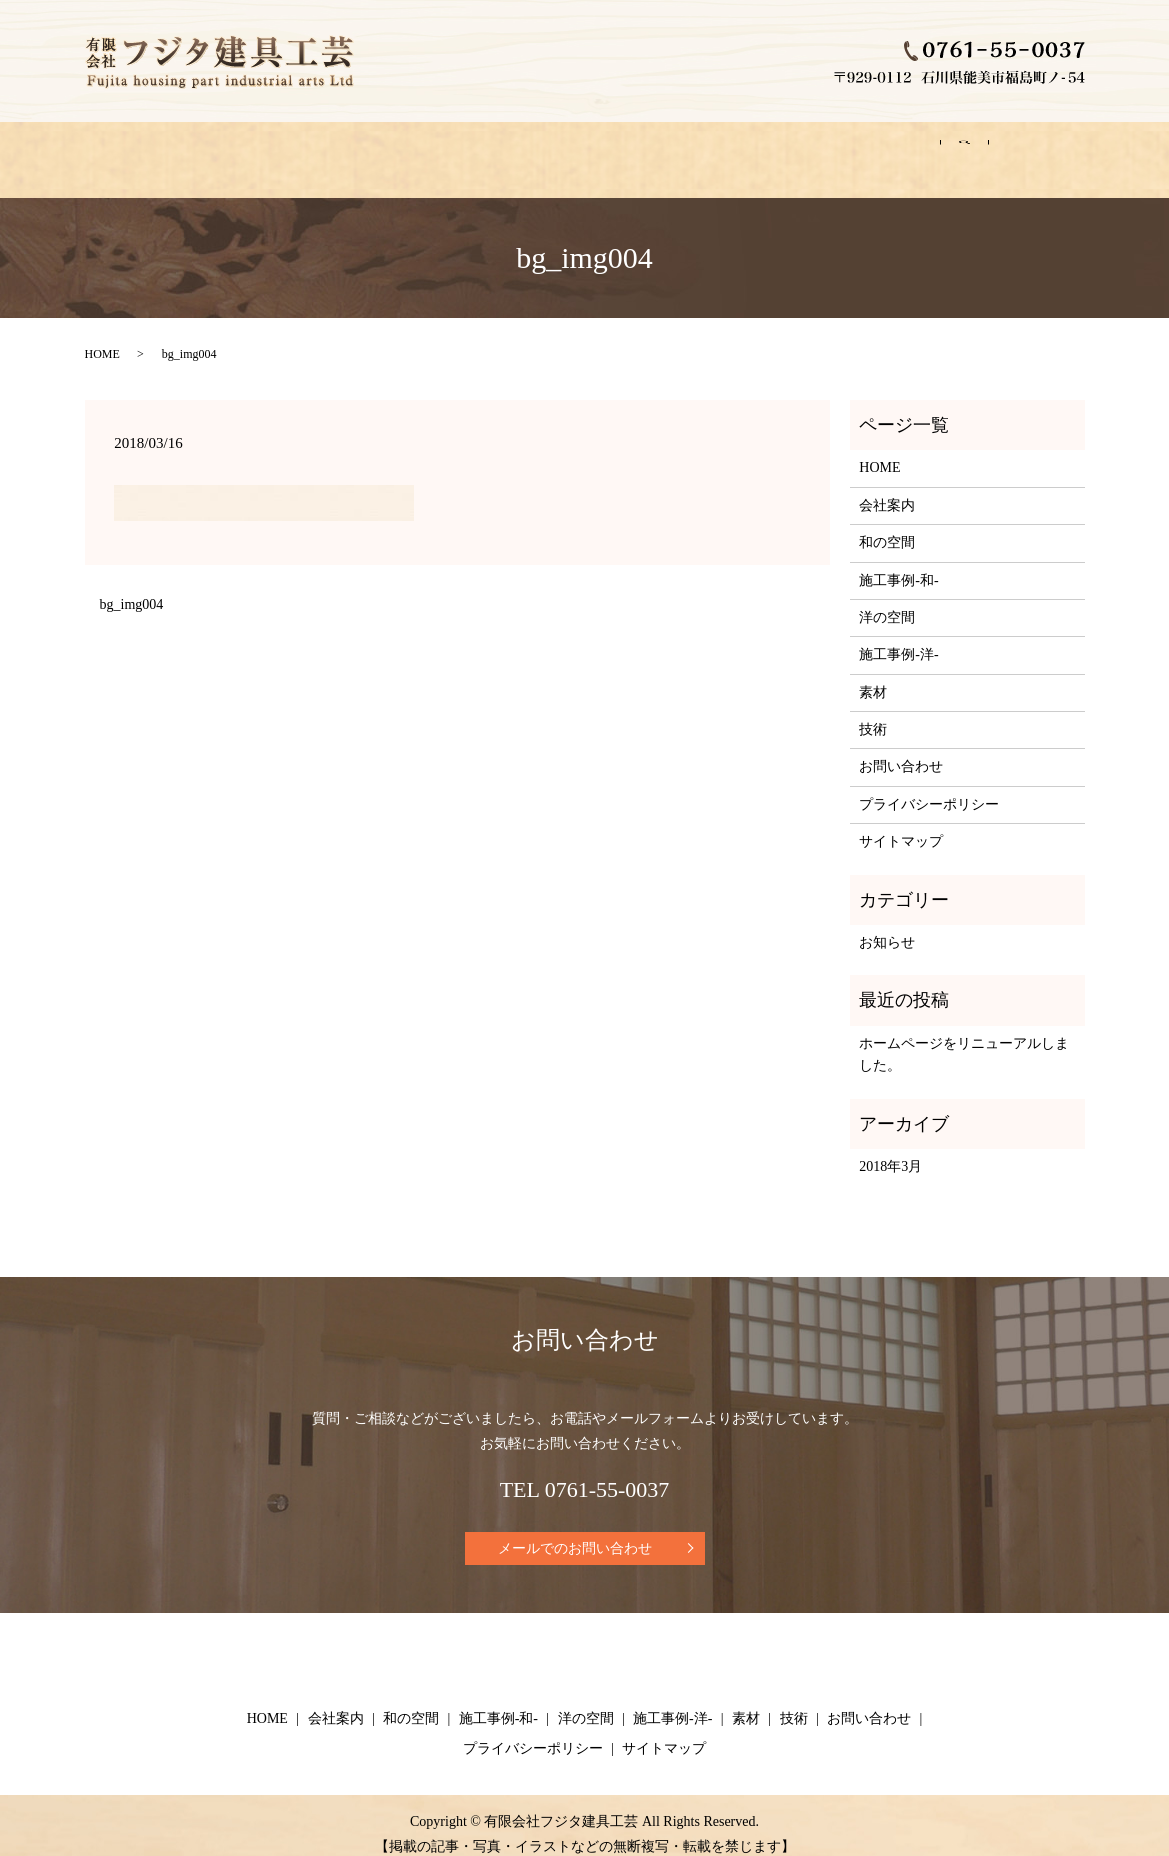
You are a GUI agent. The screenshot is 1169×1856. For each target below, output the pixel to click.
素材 (786, 149)
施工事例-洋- (683, 149)
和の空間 (333, 149)
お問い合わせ (968, 149)
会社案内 (228, 149)
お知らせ (887, 923)
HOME (130, 149)
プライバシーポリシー (929, 785)
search (1071, 150)
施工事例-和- (449, 149)
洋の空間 (567, 149)
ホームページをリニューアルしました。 (964, 1035)
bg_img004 (132, 585)
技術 (863, 149)
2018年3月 (890, 1147)
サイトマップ (901, 822)
